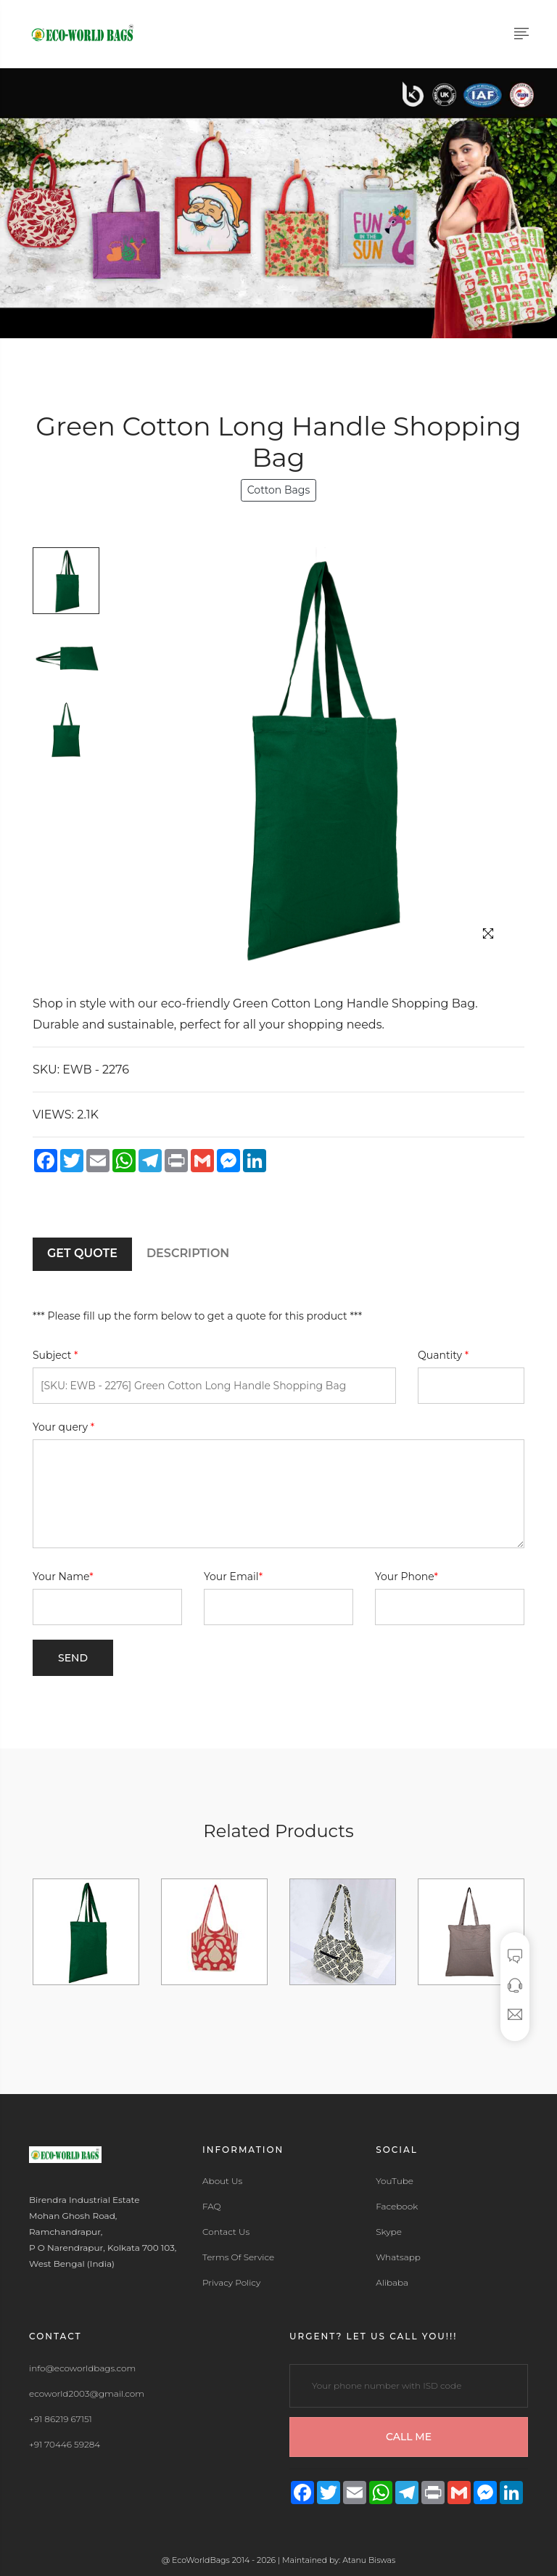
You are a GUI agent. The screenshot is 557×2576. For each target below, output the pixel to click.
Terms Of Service (238, 2257)
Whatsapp (398, 2257)
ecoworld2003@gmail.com (86, 2393)
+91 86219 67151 (60, 2419)
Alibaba (392, 2282)
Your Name (63, 1576)
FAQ (211, 2206)
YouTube (394, 2181)
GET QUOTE (82, 1253)
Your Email (233, 1576)
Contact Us (225, 2232)
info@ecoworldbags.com (82, 2368)
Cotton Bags (278, 489)
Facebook (397, 2206)
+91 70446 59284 (64, 2444)
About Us (222, 2181)
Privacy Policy (231, 2282)
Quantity (443, 1355)
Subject (55, 1355)
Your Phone (406, 1576)
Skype (389, 2232)
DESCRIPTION (188, 1253)
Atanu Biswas (368, 2560)
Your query (63, 1427)
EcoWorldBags (202, 2560)
